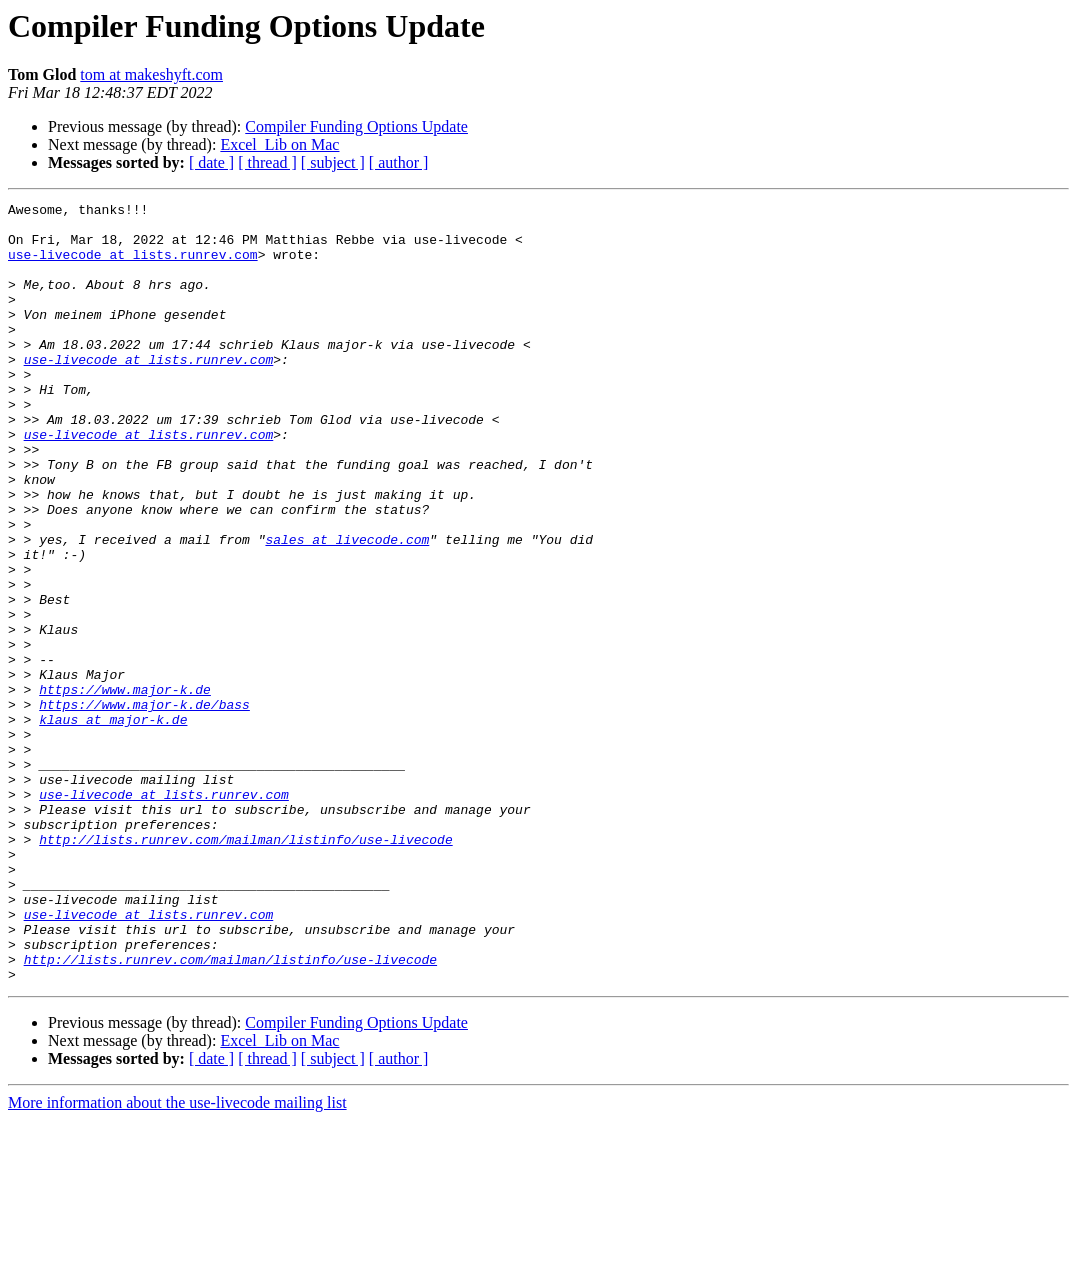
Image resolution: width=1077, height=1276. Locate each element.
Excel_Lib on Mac (279, 144)
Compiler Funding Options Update (356, 126)
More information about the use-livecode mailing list (177, 1258)
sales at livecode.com (347, 608)
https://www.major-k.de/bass (144, 806)
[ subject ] (333, 162)
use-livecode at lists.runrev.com (133, 266)
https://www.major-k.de (125, 788)
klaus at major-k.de (113, 824)
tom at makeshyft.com (151, 74)
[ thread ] (267, 162)
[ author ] (399, 162)
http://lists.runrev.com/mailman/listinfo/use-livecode (245, 968)
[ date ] (211, 162)
